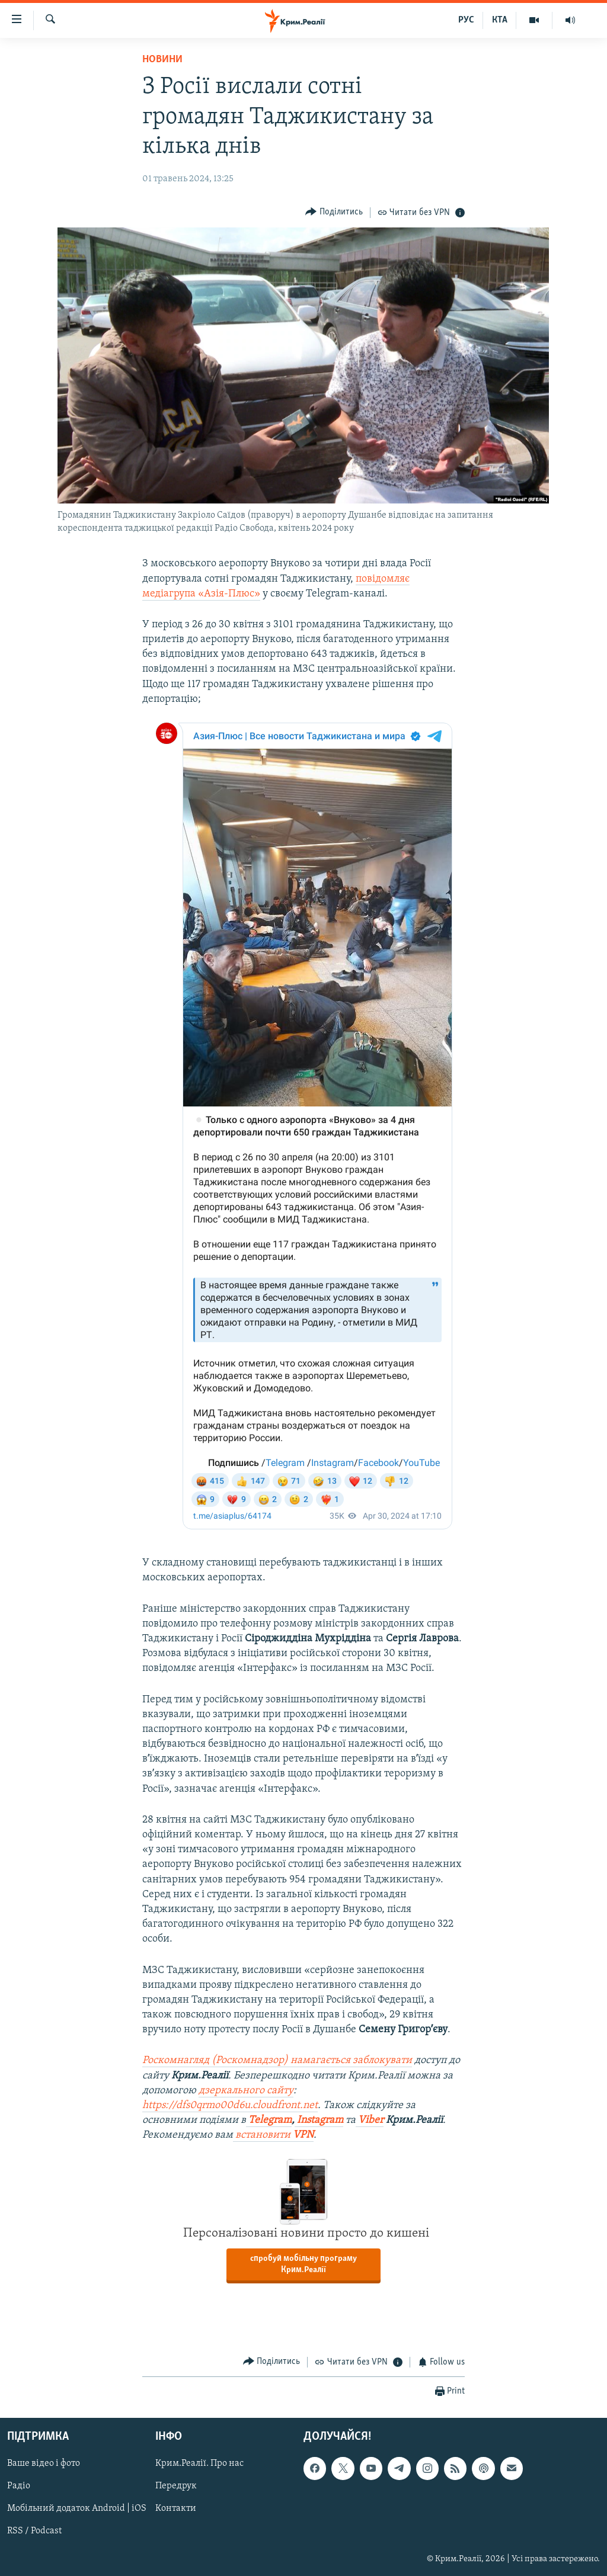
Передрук (176, 2486)
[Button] (334, 212)
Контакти (175, 2509)
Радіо (18, 2486)
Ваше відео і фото (43, 2464)
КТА (499, 20)
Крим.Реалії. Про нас (199, 2464)
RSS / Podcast (34, 2531)
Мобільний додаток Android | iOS (76, 2509)
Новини (162, 59)
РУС (466, 20)
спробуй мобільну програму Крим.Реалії (303, 2264)
